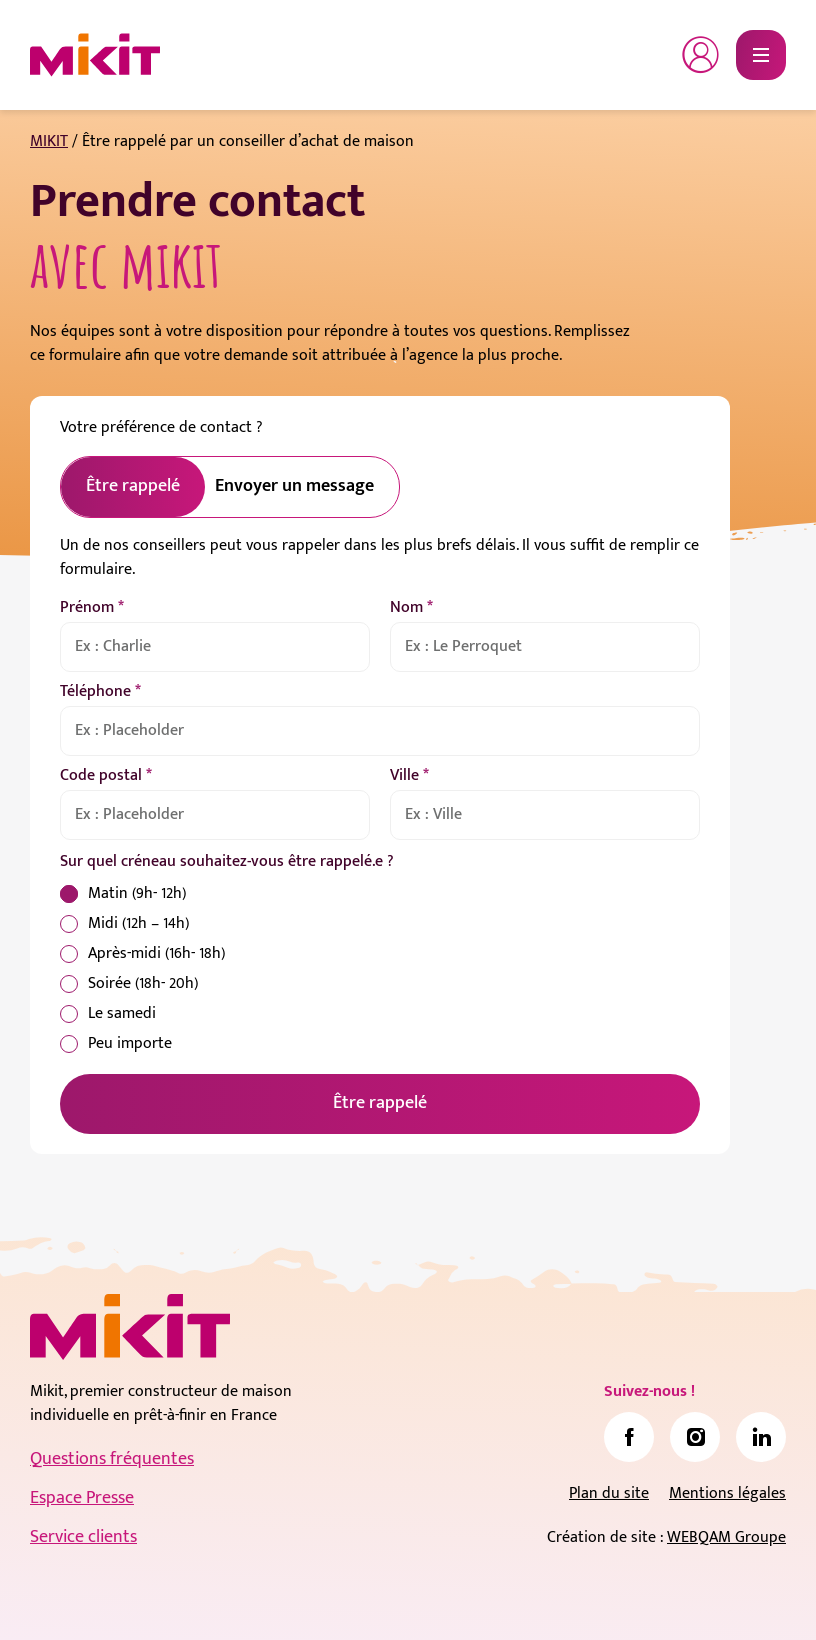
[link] (629, 1437)
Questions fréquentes (112, 1459)
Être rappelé (380, 1103)
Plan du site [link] (609, 1493)
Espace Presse (82, 1498)
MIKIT (49, 141)
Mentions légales (727, 1493)
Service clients (83, 1537)
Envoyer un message (294, 486)
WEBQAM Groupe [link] (726, 1537)
